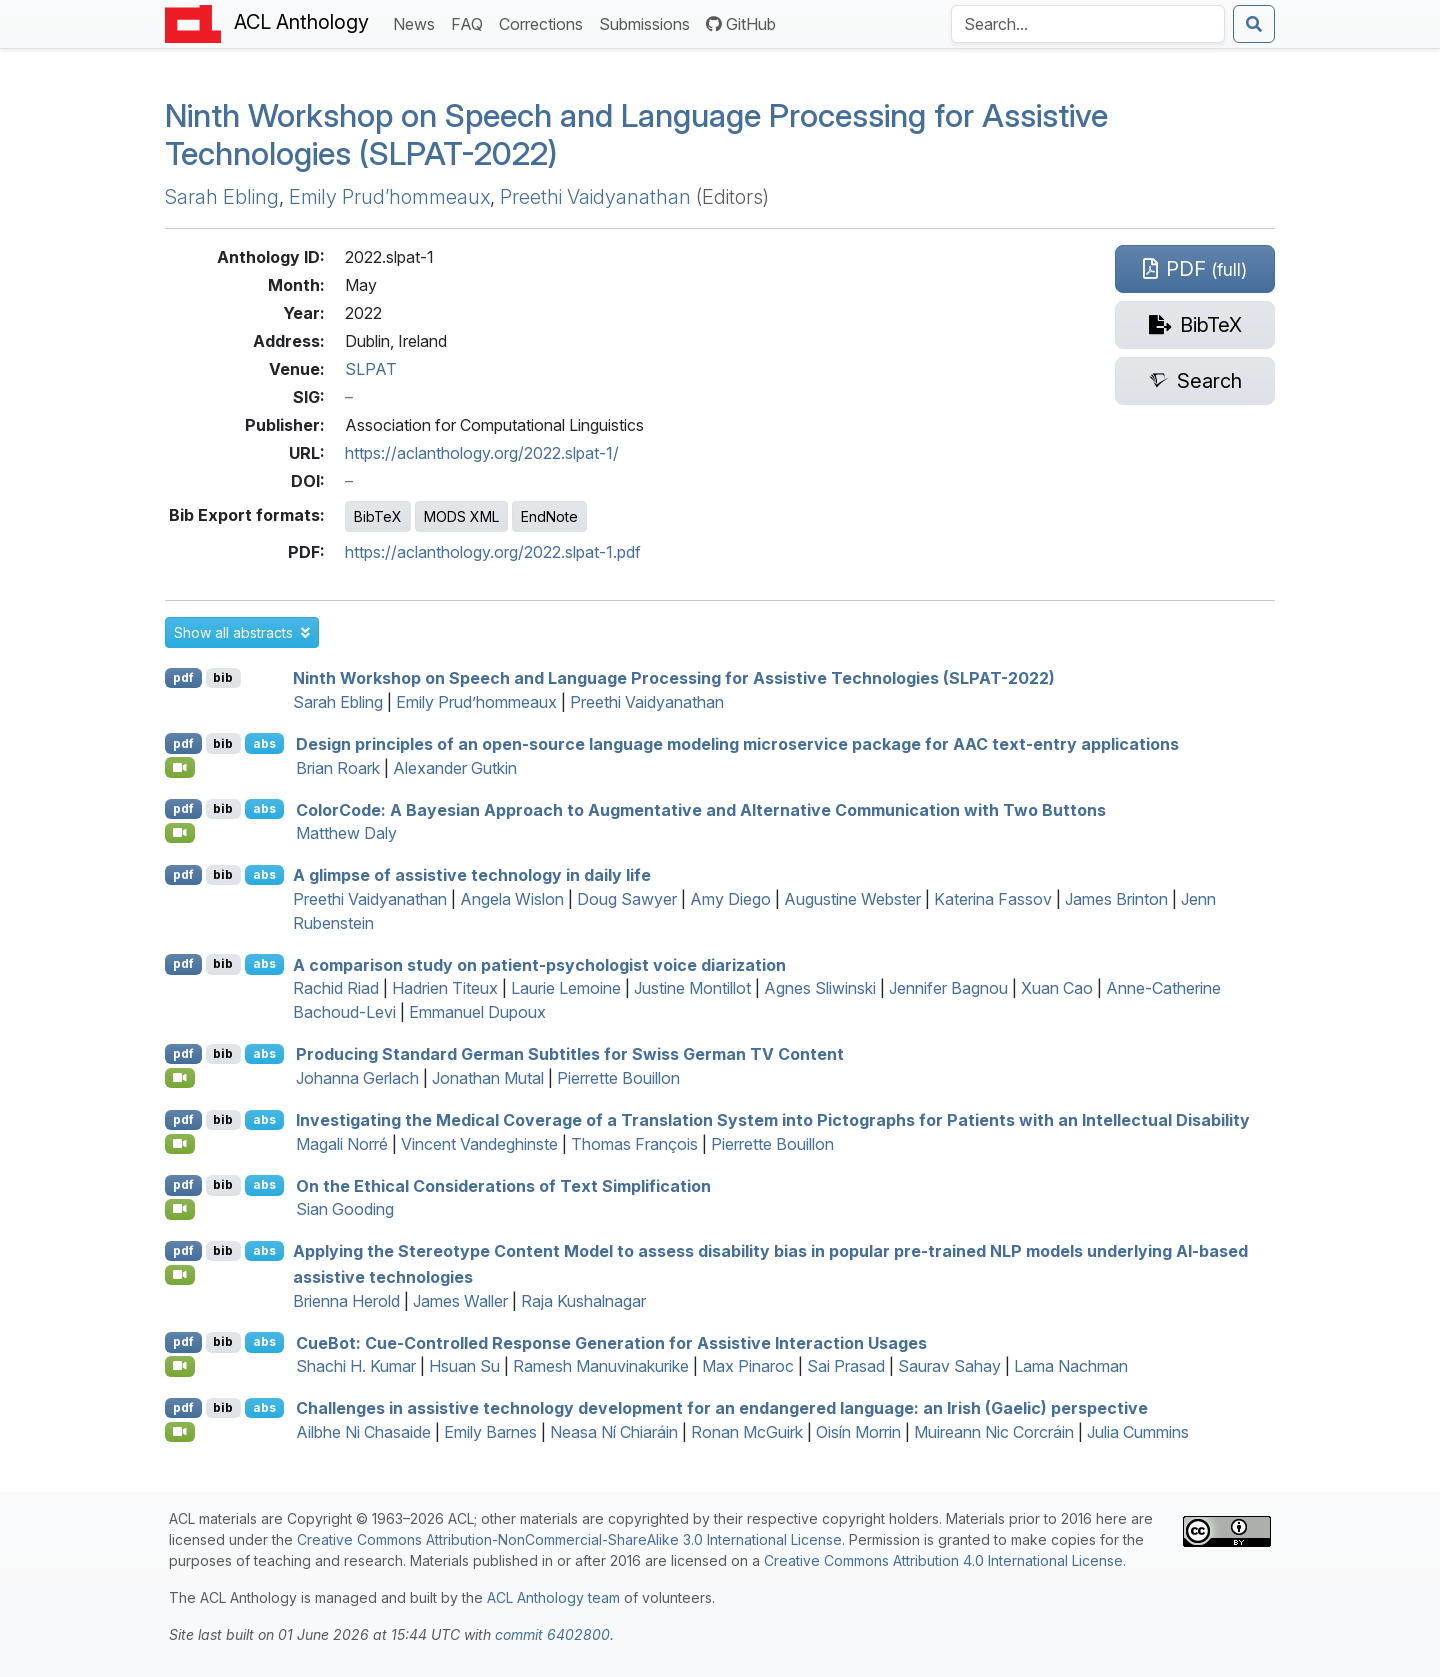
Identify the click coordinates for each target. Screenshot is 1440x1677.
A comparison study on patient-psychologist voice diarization (539, 964)
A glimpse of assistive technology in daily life (472, 875)
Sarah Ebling (222, 197)
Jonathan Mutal (488, 1078)
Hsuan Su (464, 1366)
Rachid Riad (336, 988)
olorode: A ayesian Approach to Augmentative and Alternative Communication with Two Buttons (701, 809)
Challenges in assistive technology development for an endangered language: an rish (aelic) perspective (722, 1408)
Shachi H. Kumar (356, 1366)
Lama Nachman (1071, 1366)
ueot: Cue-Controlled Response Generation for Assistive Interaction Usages (611, 1342)
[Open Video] (180, 767)
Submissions (648, 22)
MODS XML (461, 516)
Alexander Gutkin (455, 768)
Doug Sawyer (627, 899)
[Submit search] (1254, 24)
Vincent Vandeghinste (479, 1144)
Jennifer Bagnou (948, 988)
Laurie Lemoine (566, 988)
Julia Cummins (1138, 1432)
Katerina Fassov (993, 899)
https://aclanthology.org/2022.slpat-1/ (482, 453)
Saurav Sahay (949, 1366)
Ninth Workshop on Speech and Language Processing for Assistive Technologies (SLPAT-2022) (636, 134)
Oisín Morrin (858, 1432)
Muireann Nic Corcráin (994, 1432)
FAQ (471, 22)
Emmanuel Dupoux (477, 1012)
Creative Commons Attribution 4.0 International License (943, 1560)
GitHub (741, 24)
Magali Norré (342, 1144)
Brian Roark (338, 768)
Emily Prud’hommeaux (389, 197)
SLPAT (371, 369)
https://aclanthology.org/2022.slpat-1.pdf (493, 552)
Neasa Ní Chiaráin (614, 1432)
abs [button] (264, 743)
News (418, 22)
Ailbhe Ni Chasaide (363, 1432)
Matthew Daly (346, 833)
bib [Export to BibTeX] (223, 677)
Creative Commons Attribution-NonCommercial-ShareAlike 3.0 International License (569, 1539)
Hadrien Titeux (445, 988)
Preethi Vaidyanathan (595, 197)
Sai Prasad (846, 1366)
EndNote (549, 516)
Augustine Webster (852, 899)
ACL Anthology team (553, 1597)
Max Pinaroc (748, 1366)
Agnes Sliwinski (820, 988)
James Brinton (1116, 899)
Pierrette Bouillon (618, 1078)
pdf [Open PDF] (183, 677)
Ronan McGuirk (747, 1432)
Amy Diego (730, 899)
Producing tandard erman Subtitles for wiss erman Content (570, 1054)
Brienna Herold (346, 1301)
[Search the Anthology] (1088, 24)
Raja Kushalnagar (583, 1301)
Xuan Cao (1057, 988)
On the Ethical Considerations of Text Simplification (503, 1185)
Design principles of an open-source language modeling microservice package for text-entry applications (737, 744)
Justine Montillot (692, 988)
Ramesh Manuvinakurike (601, 1366)
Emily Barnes (490, 1432)
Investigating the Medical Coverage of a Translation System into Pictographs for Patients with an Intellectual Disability (773, 1120)
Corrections (545, 22)
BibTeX (378, 516)
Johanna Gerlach (357, 1078)
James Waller (460, 1301)
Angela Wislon (512, 899)
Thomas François (634, 1144)
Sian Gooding (345, 1209)
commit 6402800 (552, 1634)
